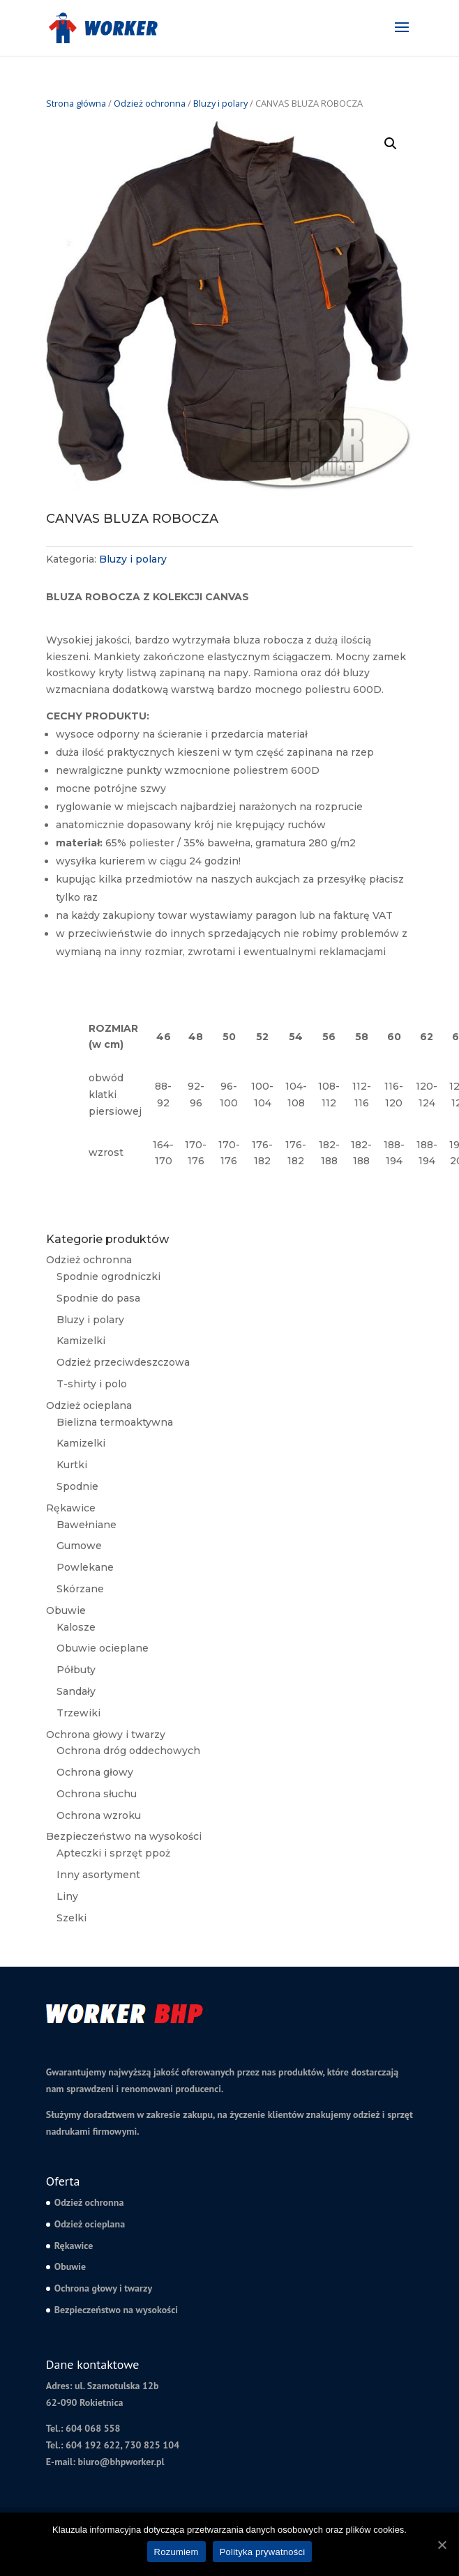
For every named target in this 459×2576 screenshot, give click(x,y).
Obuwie (66, 1610)
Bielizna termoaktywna (115, 1422)
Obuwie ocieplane (103, 1648)
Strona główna (76, 103)
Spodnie (77, 1486)
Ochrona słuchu (97, 1794)
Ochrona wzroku (99, 1815)
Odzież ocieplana (89, 1405)
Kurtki (72, 1464)
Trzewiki (78, 1713)
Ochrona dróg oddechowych (128, 1750)
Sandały (76, 1691)
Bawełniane (86, 1524)
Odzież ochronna (150, 103)
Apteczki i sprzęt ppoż (113, 1853)
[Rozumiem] (442, 2545)
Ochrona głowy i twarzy (105, 1734)
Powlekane (85, 1567)
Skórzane (80, 1589)
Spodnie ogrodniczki (108, 1276)
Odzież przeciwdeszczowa (123, 1362)
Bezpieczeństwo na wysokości (124, 1836)
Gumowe (79, 1545)
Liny (67, 1896)
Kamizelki (81, 1340)
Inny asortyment (98, 1874)
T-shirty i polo (92, 1384)
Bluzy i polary (220, 103)
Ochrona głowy (95, 1772)
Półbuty (76, 1669)
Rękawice (71, 1508)
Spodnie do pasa (98, 1298)
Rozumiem (176, 2552)
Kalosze (76, 1627)
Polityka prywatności (263, 2552)
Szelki (71, 1918)
